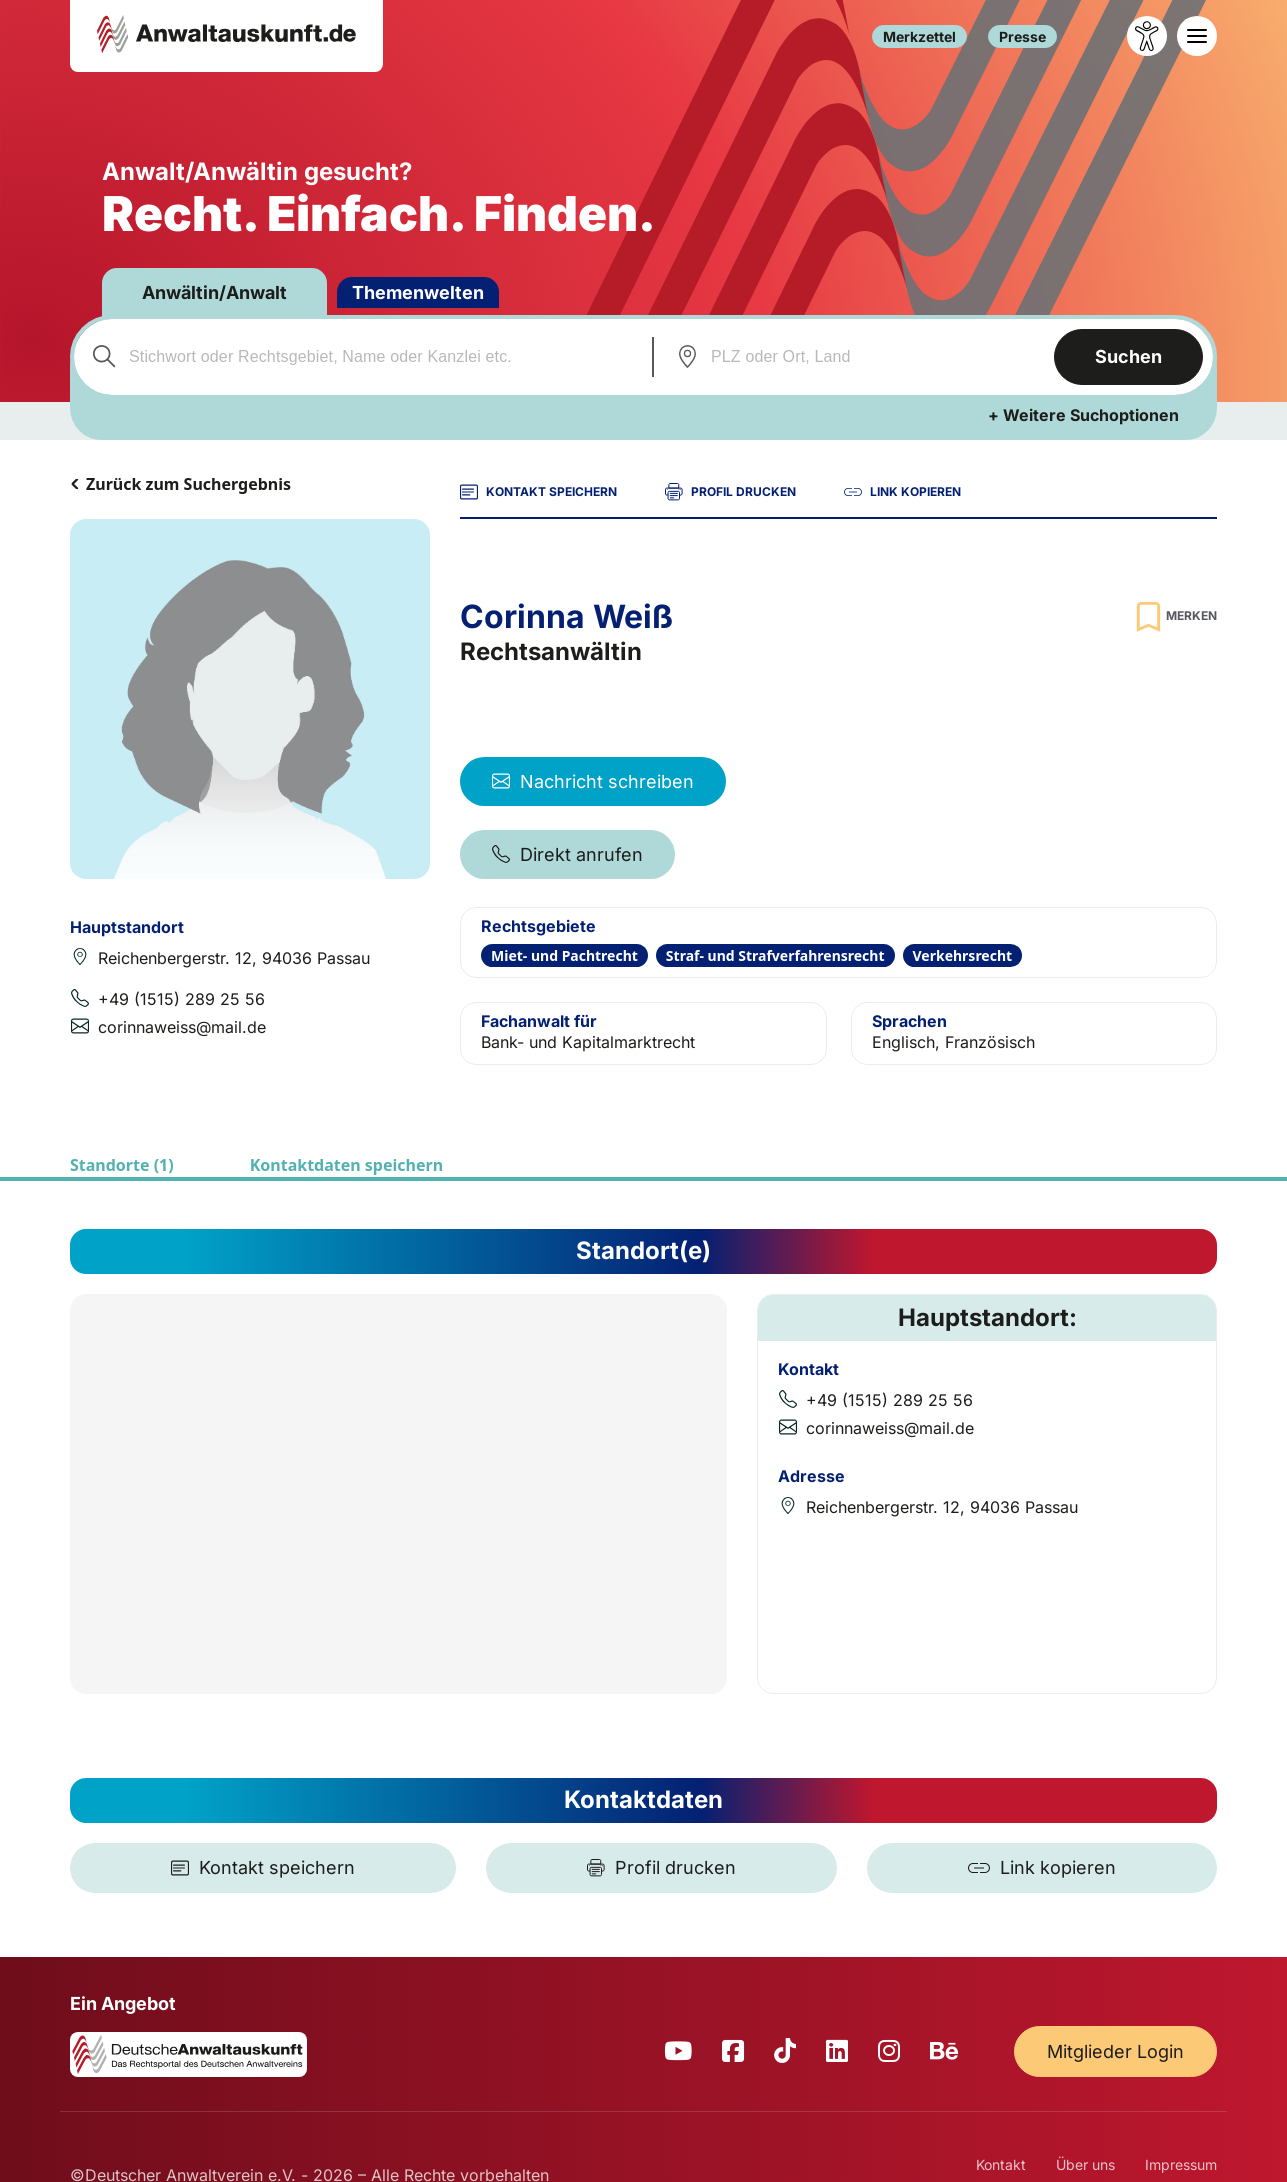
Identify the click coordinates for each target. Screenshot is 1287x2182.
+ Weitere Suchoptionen (1083, 415)
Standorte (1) (122, 1165)
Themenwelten (418, 292)
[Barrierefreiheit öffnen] (1147, 36)
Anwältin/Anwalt (214, 292)
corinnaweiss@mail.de (182, 1027)
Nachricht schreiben (593, 781)
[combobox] (360, 357)
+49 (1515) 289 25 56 (181, 999)
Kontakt (1001, 2164)
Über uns (1085, 2164)
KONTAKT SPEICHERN (538, 492)
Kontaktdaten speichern (346, 1165)
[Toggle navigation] (1197, 36)
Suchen (1128, 356)
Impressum (1181, 2164)
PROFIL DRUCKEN (730, 492)
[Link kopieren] (1042, 1868)
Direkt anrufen (567, 854)
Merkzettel (919, 36)
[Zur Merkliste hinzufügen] (1174, 616)
